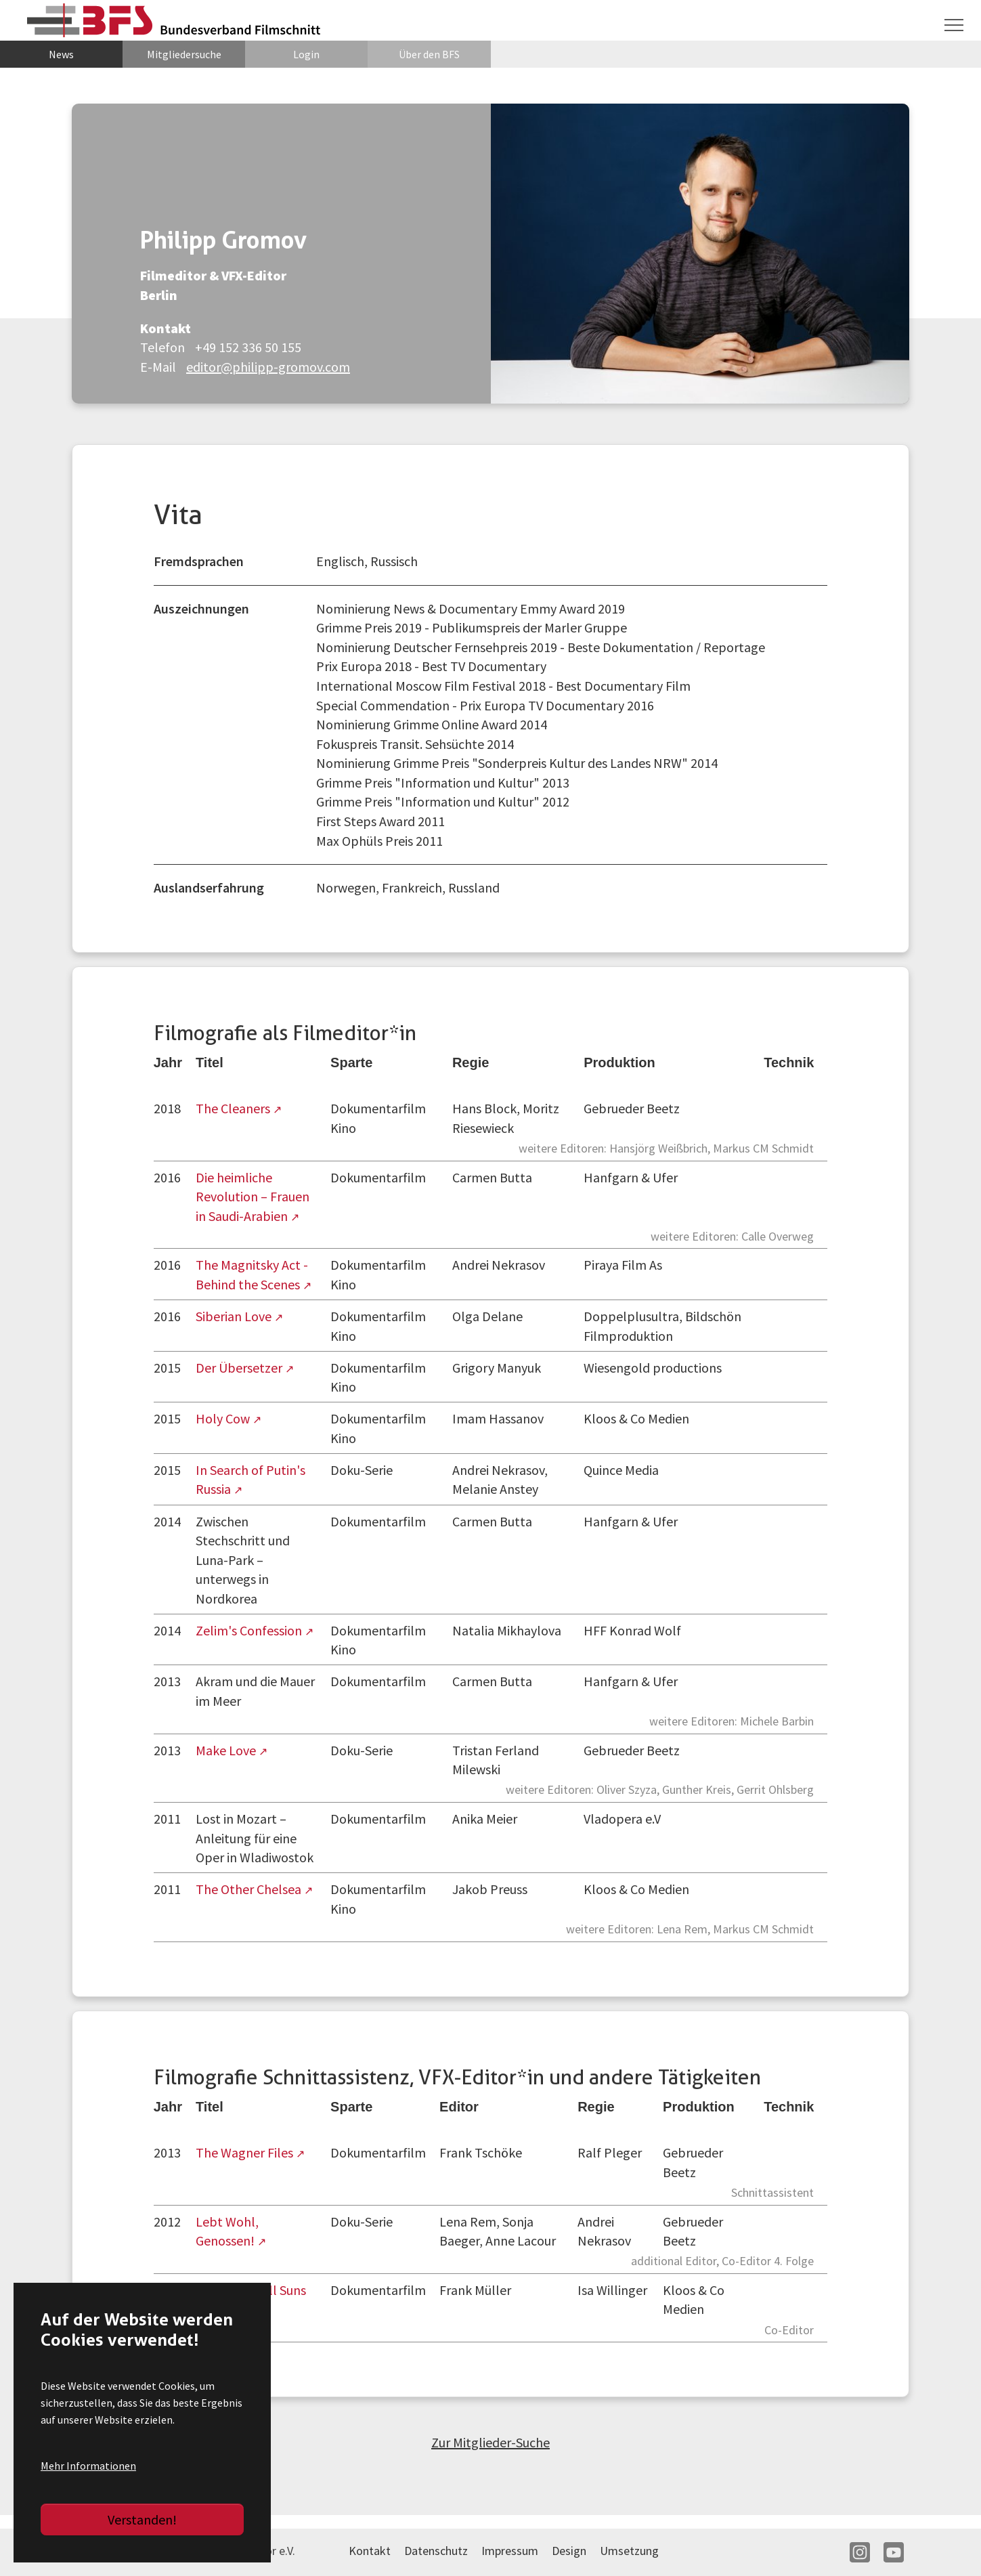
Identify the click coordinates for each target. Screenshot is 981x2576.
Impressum (509, 2550)
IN (860, 2552)
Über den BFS (429, 54)
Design (569, 2550)
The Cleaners (234, 1108)
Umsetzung (629, 2550)
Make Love (227, 1750)
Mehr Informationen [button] (88, 2465)
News (61, 54)
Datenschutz (436, 2550)
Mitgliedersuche (184, 54)
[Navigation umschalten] (953, 25)
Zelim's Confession (250, 1630)
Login (306, 54)
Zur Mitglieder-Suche (490, 2442)
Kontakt (370, 2550)
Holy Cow (224, 1418)
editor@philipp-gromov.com (268, 366)
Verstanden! (142, 2519)
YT (894, 2552)
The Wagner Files (246, 2152)
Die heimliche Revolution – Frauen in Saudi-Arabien (252, 1196)
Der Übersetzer (240, 1367)
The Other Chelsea (250, 1889)
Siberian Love (235, 1316)
